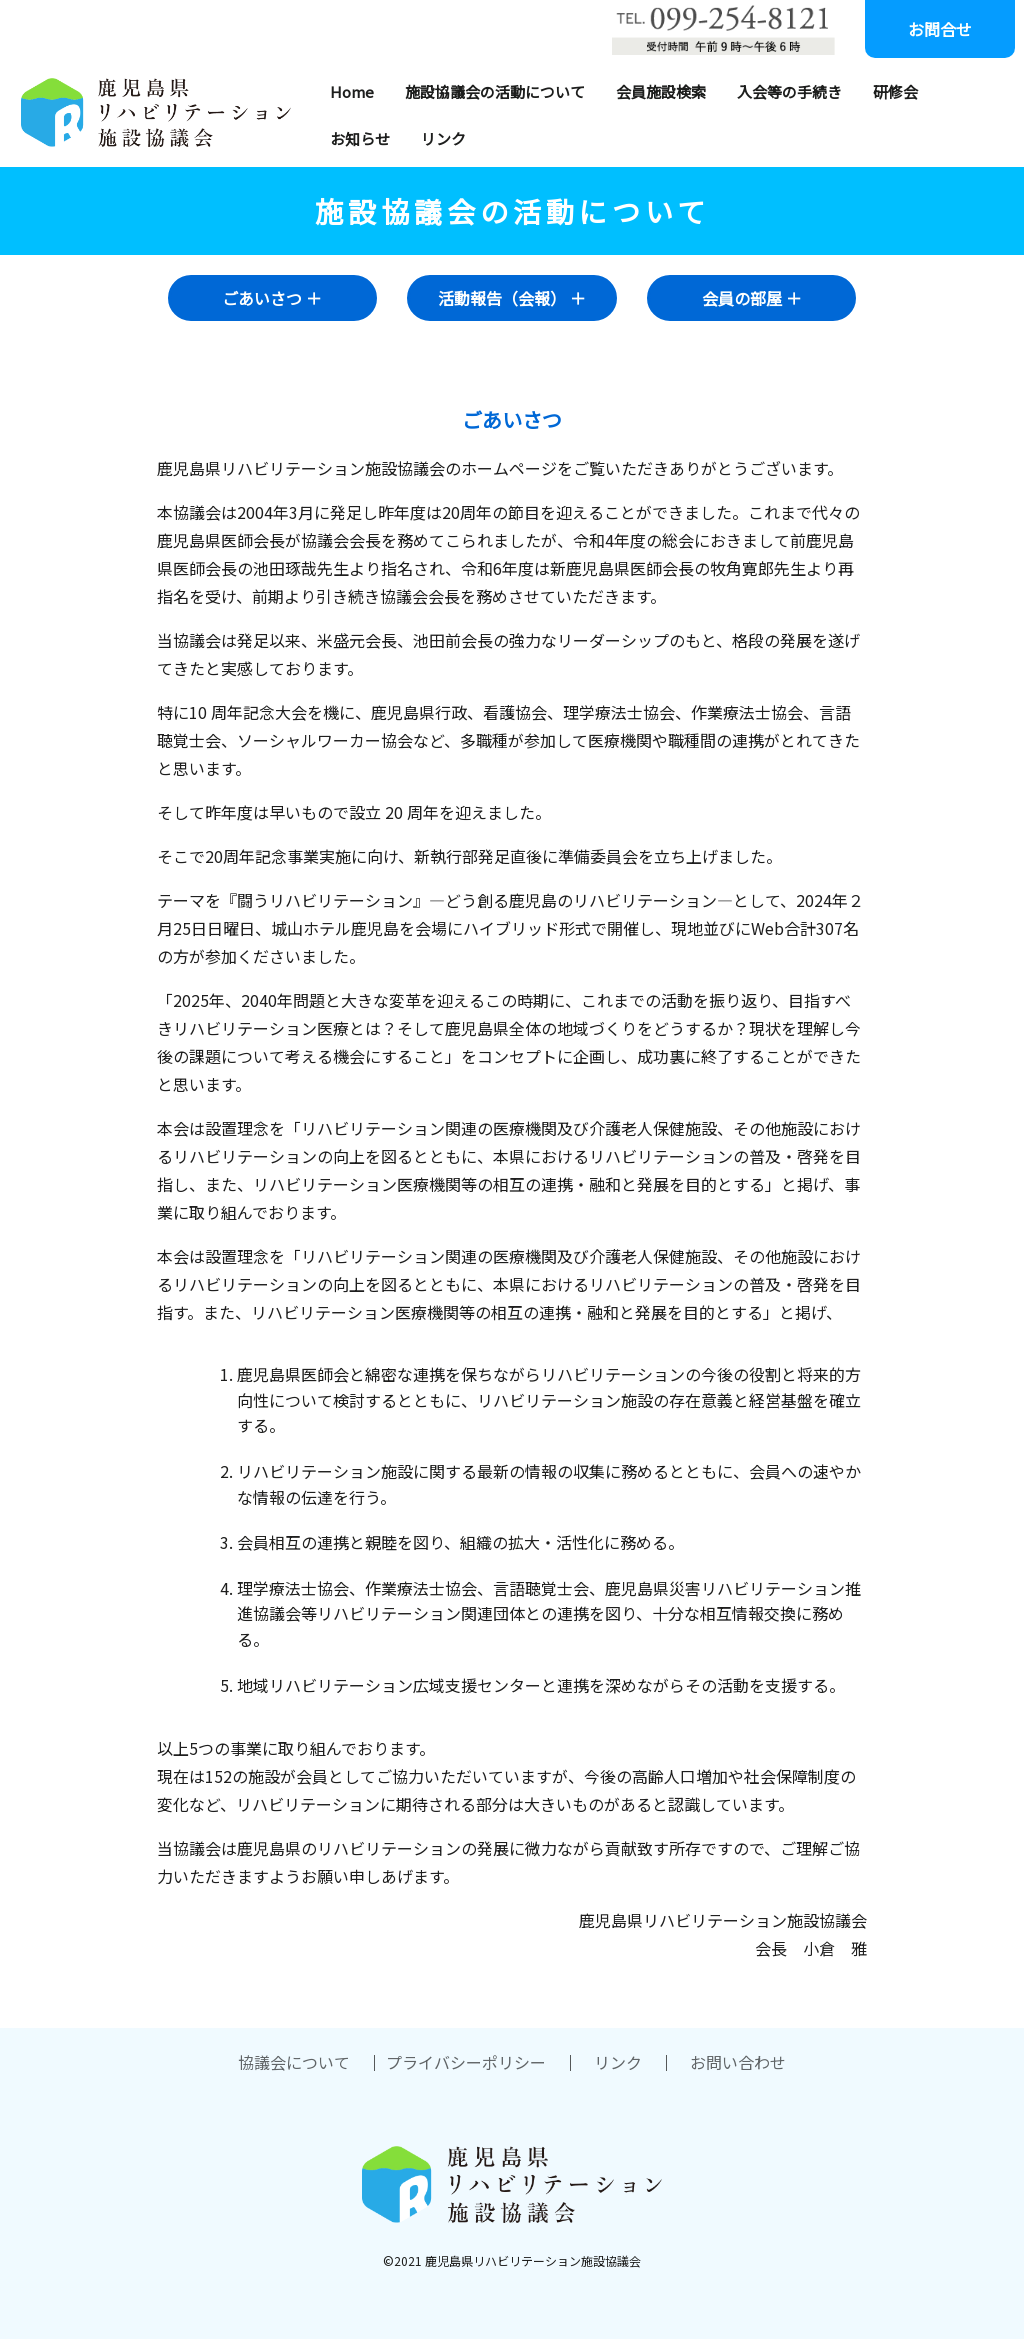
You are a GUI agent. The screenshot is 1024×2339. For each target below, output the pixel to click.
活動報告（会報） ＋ (512, 298)
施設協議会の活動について (495, 91)
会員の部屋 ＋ (752, 298)
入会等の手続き (789, 91)
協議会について (294, 2062)
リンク (443, 138)
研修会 (895, 91)
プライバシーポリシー (466, 2062)
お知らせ (360, 138)
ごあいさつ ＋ (272, 298)
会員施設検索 (661, 91)
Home (352, 91)
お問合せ (940, 29)
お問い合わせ (738, 2062)
